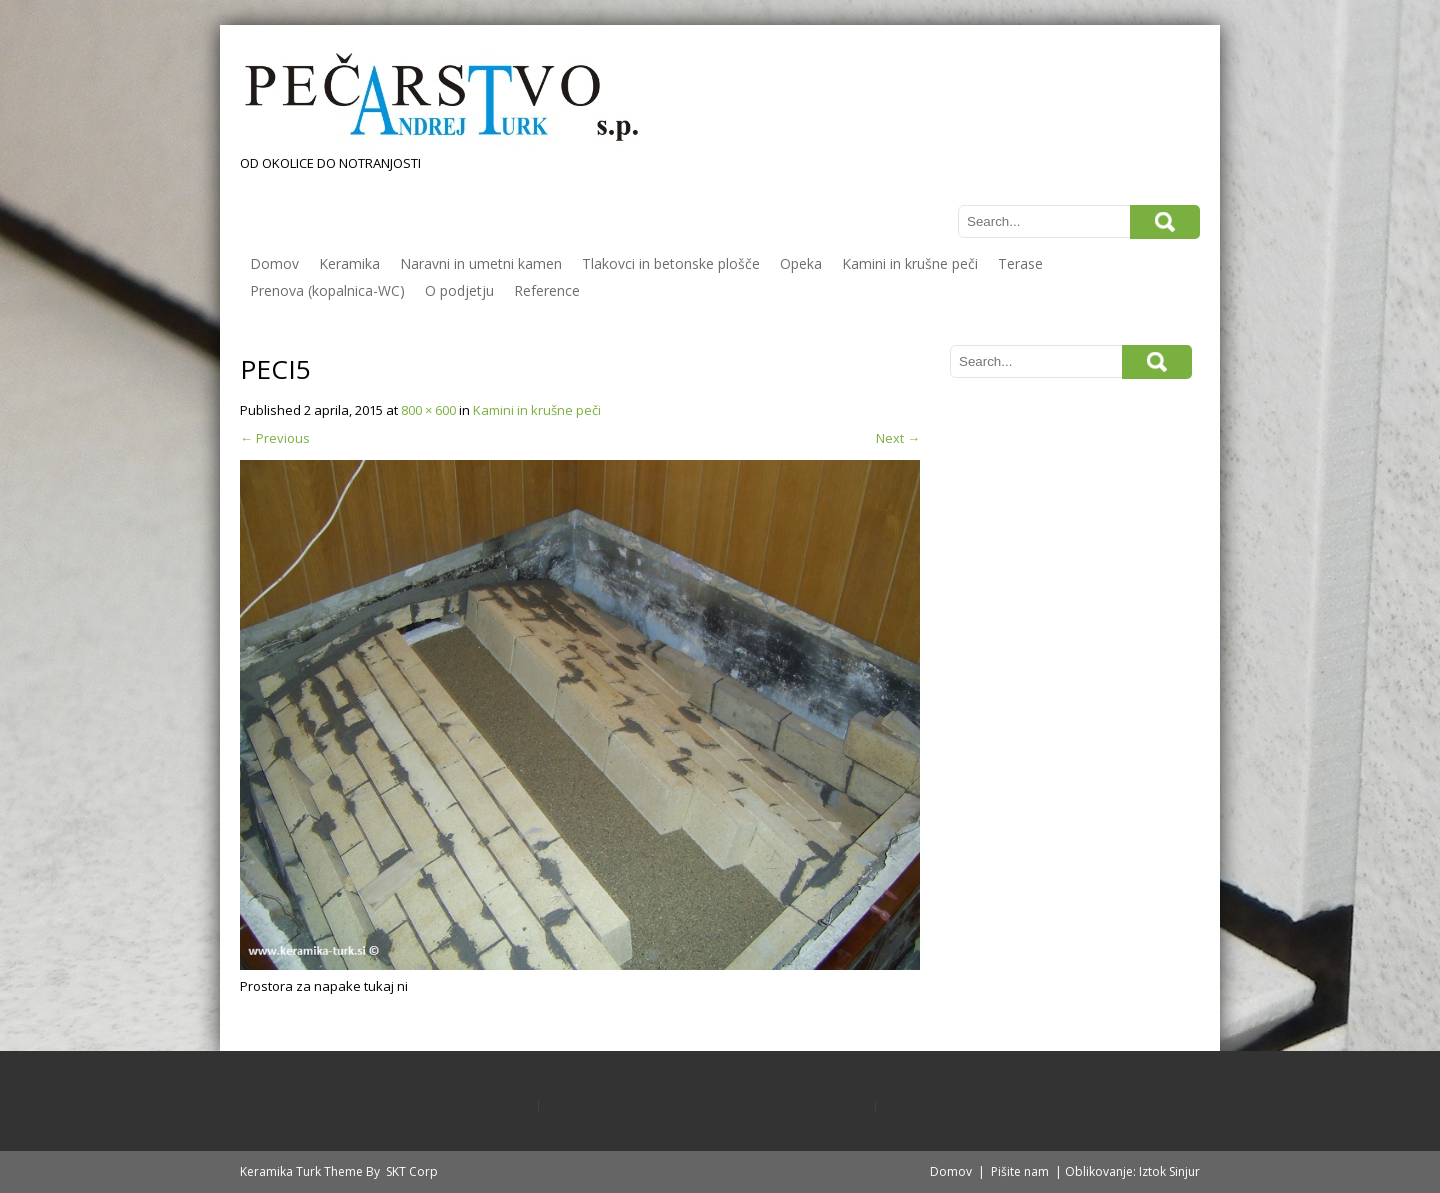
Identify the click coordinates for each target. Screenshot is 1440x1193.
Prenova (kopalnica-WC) (327, 290)
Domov (274, 263)
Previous (275, 438)
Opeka (801, 263)
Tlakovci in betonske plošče (671, 263)
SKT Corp (412, 1171)
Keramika (349, 263)
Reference (547, 290)
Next (898, 438)
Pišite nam (1020, 1171)
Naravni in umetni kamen (481, 263)
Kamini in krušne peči (910, 263)
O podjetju (459, 290)
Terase (1020, 263)
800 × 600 (428, 410)
